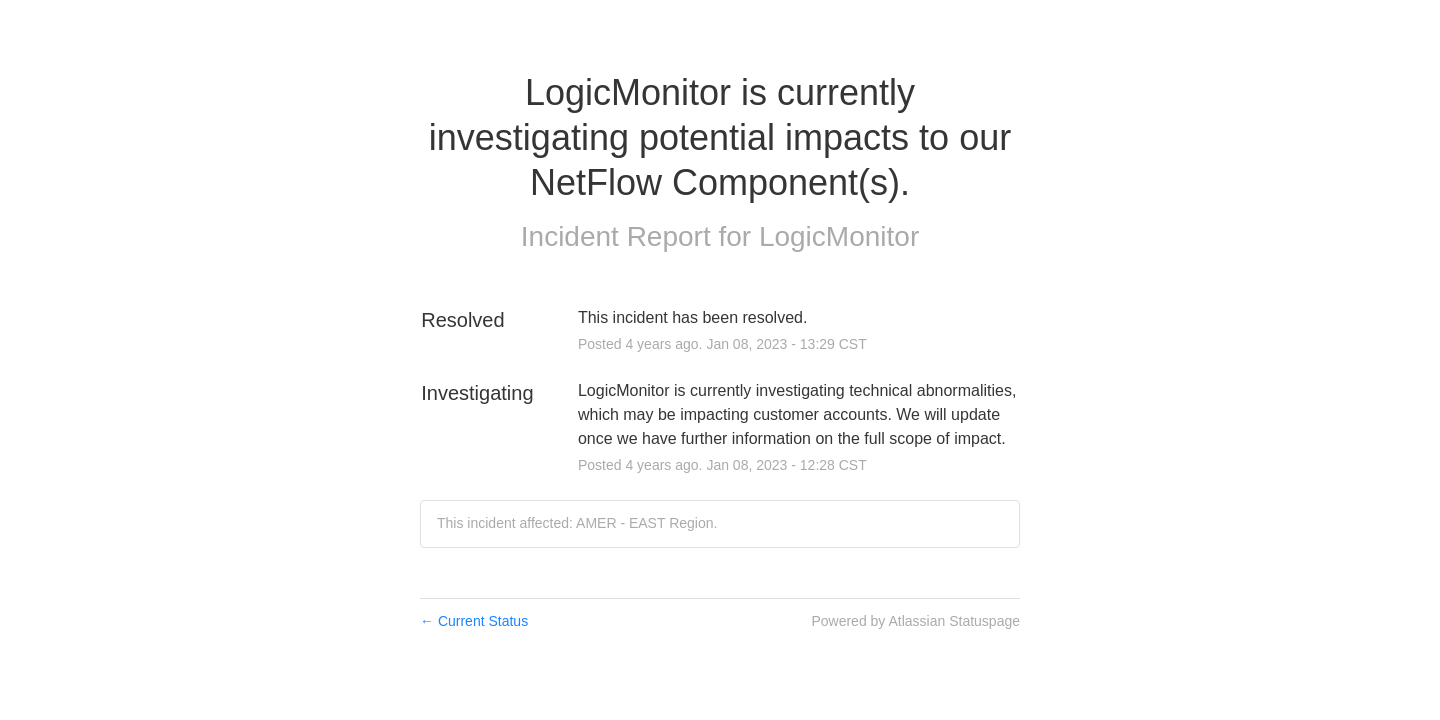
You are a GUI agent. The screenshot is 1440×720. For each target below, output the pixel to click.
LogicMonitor (839, 236)
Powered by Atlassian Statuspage (915, 621)
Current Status (474, 621)
